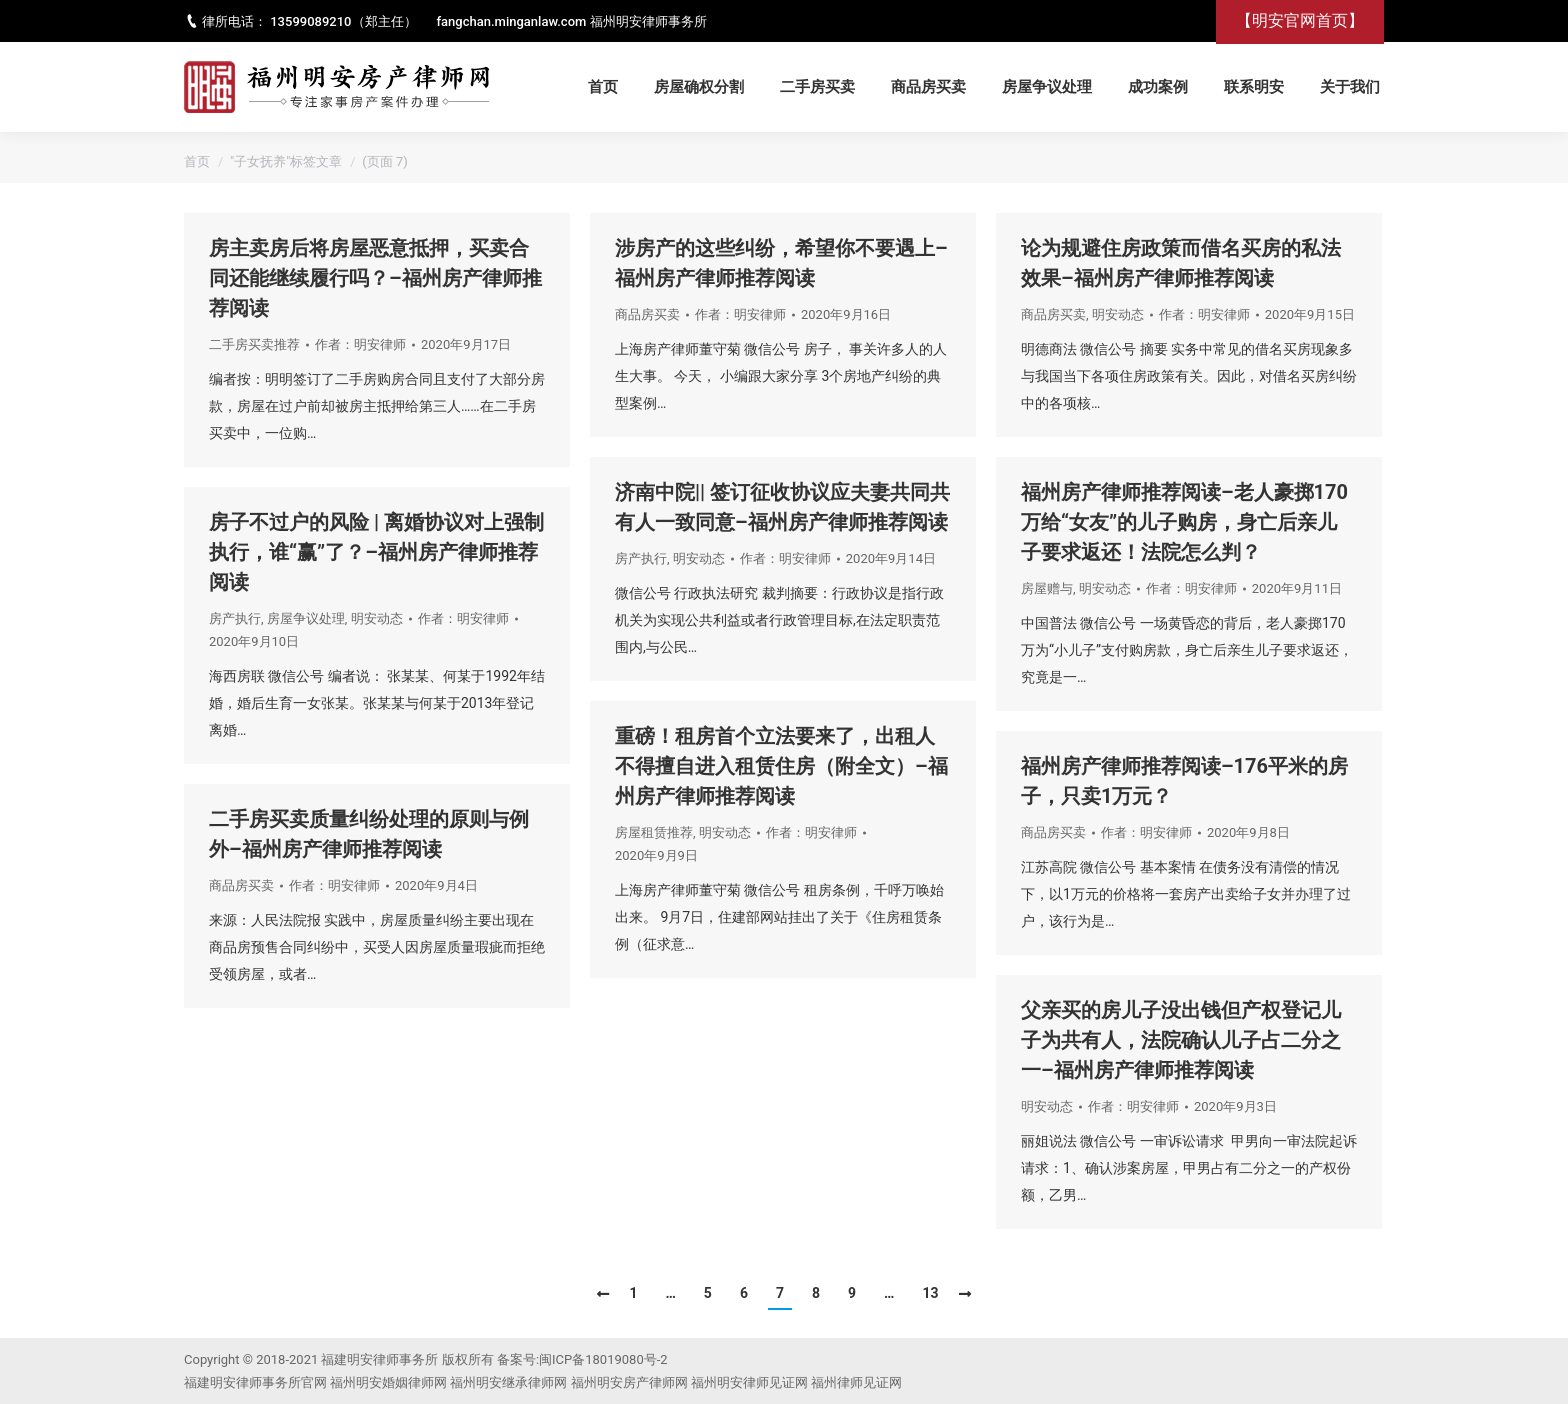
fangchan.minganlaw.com (512, 21)
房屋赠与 (1047, 588)
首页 (197, 161)
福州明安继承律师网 (508, 1382)
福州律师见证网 (856, 1382)
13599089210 (310, 21)
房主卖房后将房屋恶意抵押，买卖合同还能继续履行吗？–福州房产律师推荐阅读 (375, 278)
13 (930, 1293)
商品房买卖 (647, 314)
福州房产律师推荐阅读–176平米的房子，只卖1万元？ (1184, 781)
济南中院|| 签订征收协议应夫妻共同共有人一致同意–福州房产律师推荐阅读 (782, 507)
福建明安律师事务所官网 (255, 1382)
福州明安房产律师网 (629, 1382)
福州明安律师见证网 (749, 1382)
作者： (360, 344)
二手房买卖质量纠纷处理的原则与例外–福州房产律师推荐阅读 (369, 834)
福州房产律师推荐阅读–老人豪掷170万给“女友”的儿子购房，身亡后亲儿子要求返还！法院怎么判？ (1184, 522)
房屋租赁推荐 (654, 832)
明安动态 (1118, 314)
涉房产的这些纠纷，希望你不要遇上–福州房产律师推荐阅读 (781, 263)
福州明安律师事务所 (648, 21)
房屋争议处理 (306, 618)
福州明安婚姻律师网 (388, 1382)
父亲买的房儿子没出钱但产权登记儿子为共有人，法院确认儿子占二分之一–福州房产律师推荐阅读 (1181, 1040)
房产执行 (641, 558)
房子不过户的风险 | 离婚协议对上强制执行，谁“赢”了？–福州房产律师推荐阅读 (376, 552)
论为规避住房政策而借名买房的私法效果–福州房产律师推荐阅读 (1181, 263)
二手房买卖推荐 (254, 344)
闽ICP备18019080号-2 (603, 1359)
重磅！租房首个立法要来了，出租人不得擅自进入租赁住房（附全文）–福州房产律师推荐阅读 (781, 766)
